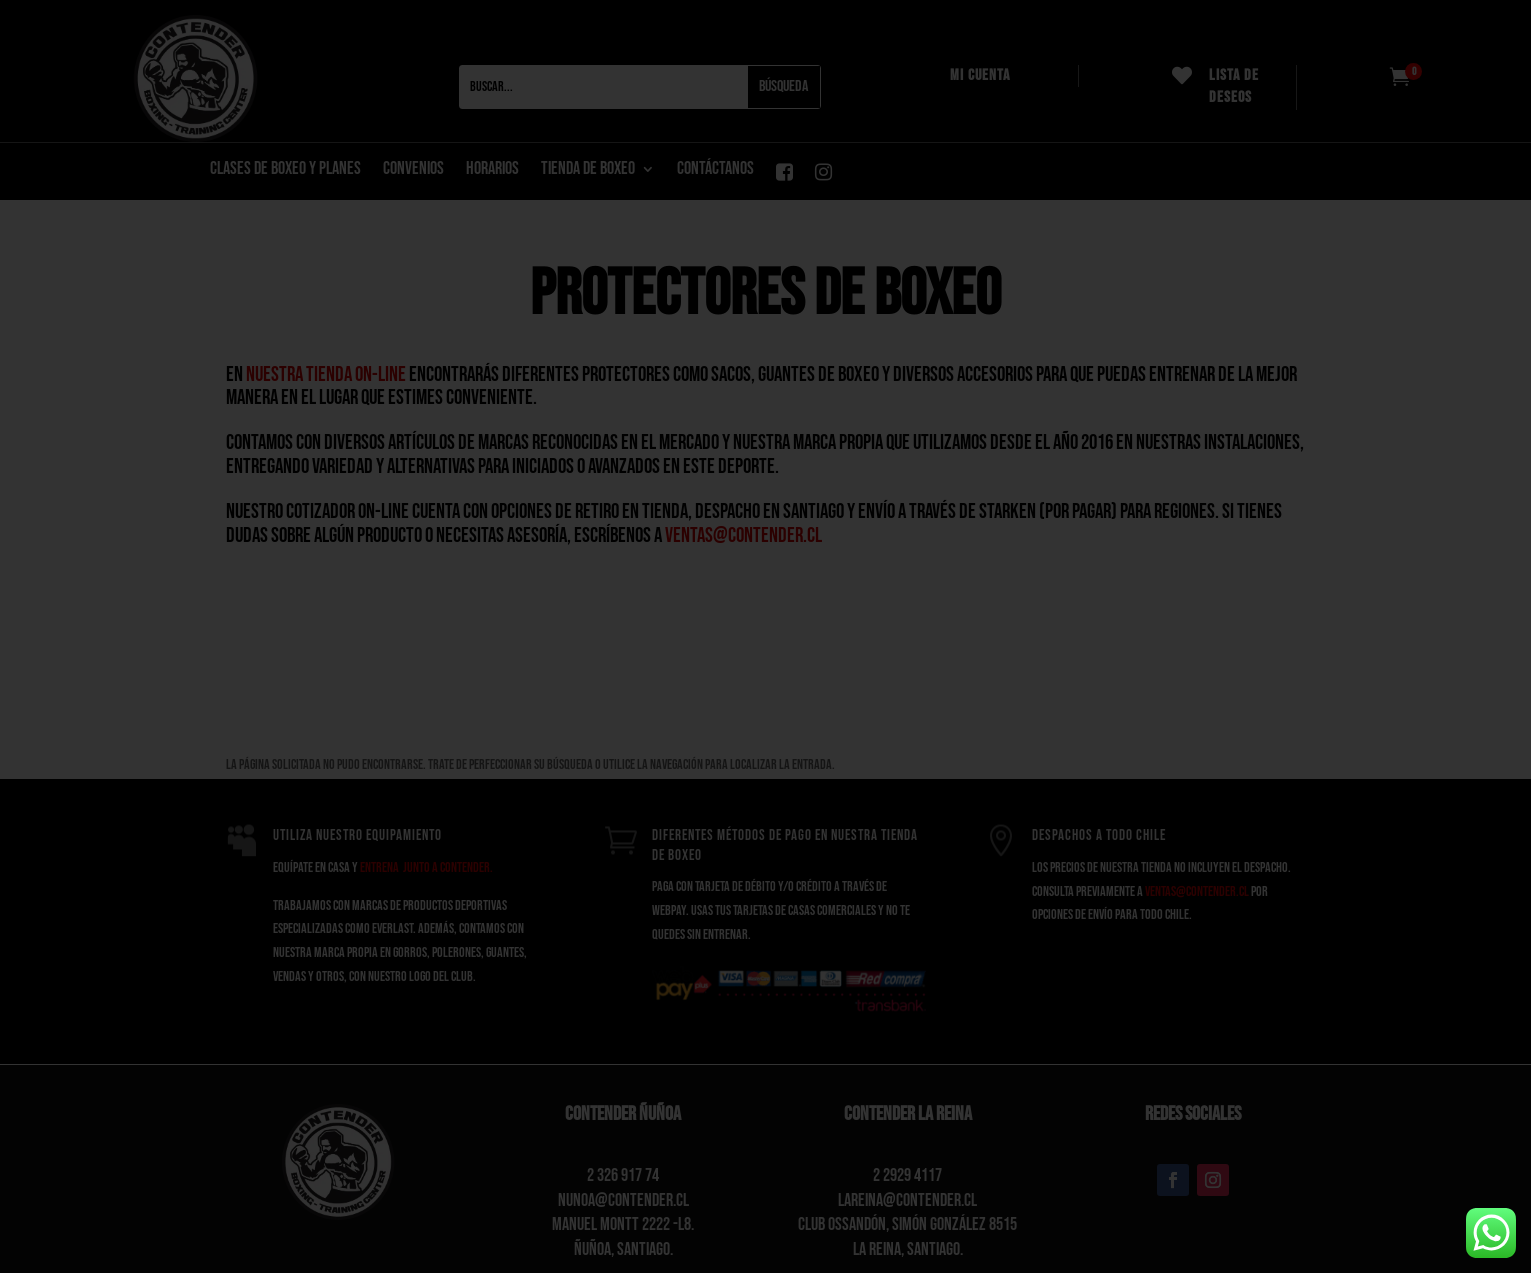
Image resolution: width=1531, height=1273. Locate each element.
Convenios (413, 170)
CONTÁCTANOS (715, 170)
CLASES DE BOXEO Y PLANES (285, 170)
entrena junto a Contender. (426, 867)
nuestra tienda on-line (326, 374)
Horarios (492, 170)
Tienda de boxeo (588, 170)
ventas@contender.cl (743, 535)
